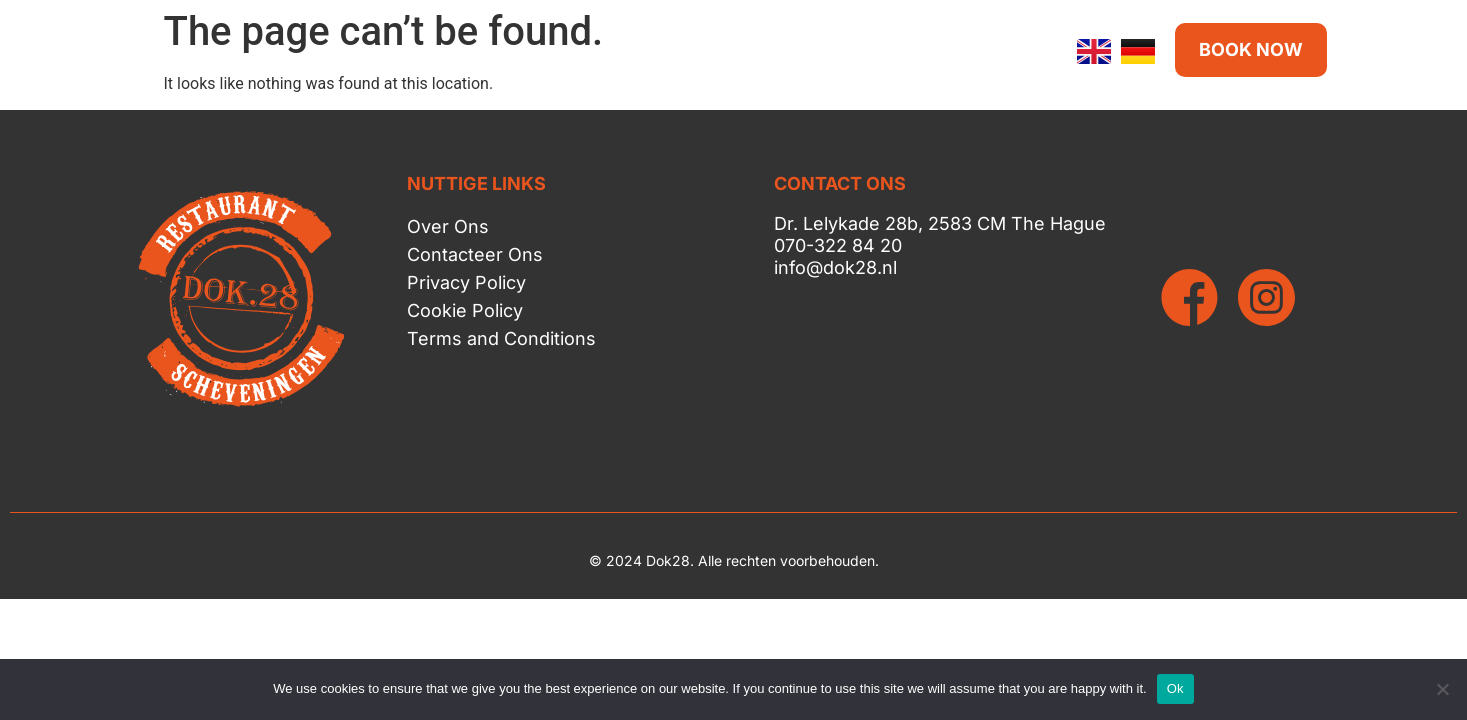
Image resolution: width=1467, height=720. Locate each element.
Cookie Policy (465, 310)
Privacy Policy (466, 282)
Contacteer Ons (475, 254)
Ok (1175, 688)
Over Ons (448, 226)
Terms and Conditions (501, 338)
